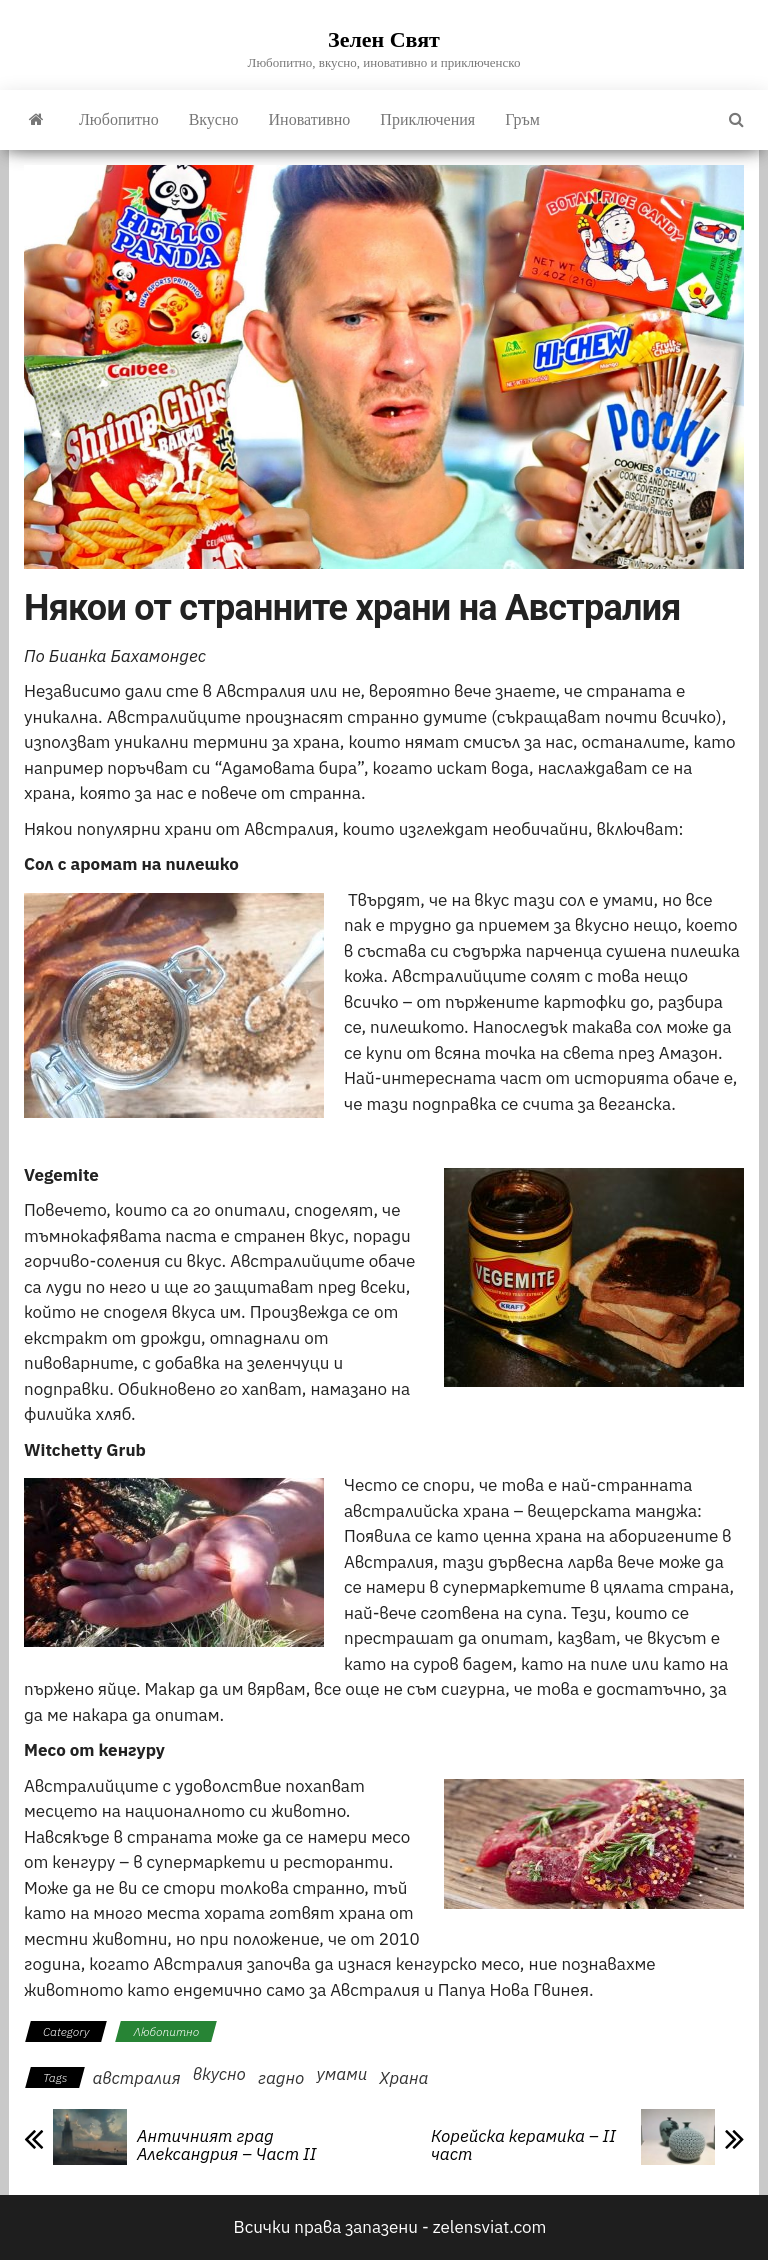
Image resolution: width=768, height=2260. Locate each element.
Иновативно (310, 119)
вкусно (219, 2074)
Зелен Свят (384, 39)
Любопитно (119, 119)
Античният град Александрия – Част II (226, 2145)
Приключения (427, 119)
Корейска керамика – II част (523, 2145)
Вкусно (214, 119)
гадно (281, 2078)
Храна (403, 2078)
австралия (136, 2078)
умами (341, 2074)
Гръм (522, 119)
